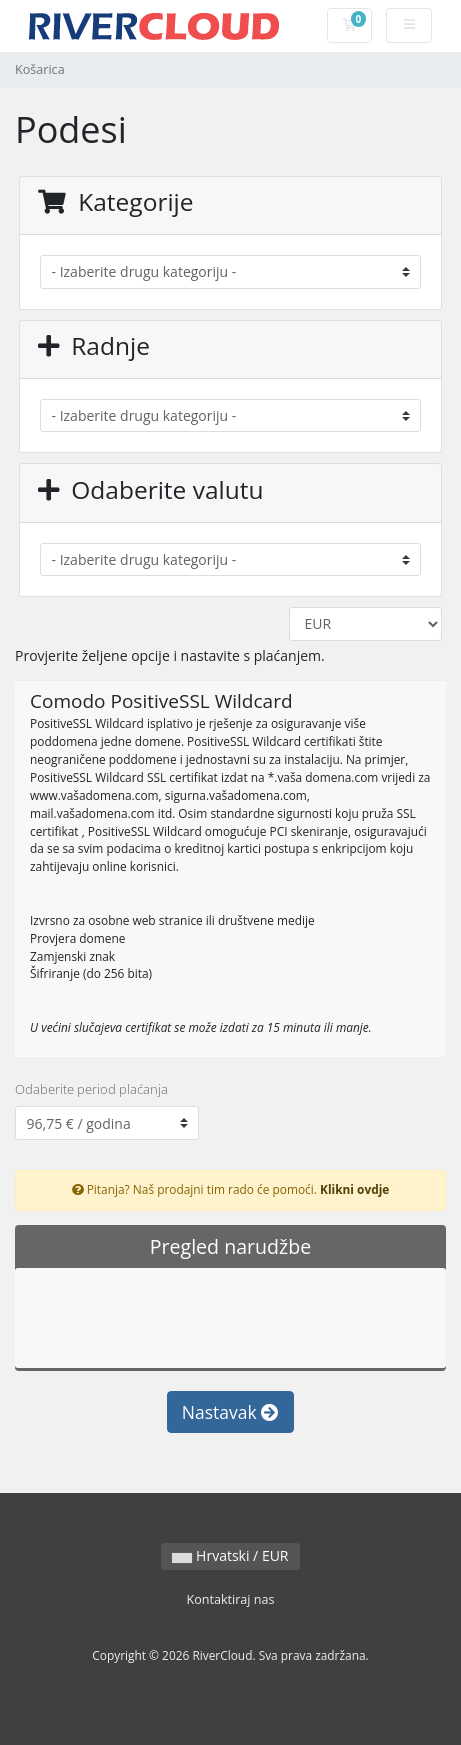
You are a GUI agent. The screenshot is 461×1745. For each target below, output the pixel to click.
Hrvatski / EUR (230, 1555)
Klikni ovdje (354, 1189)
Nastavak (230, 1412)
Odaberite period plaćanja (91, 1089)
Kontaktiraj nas (230, 1599)
